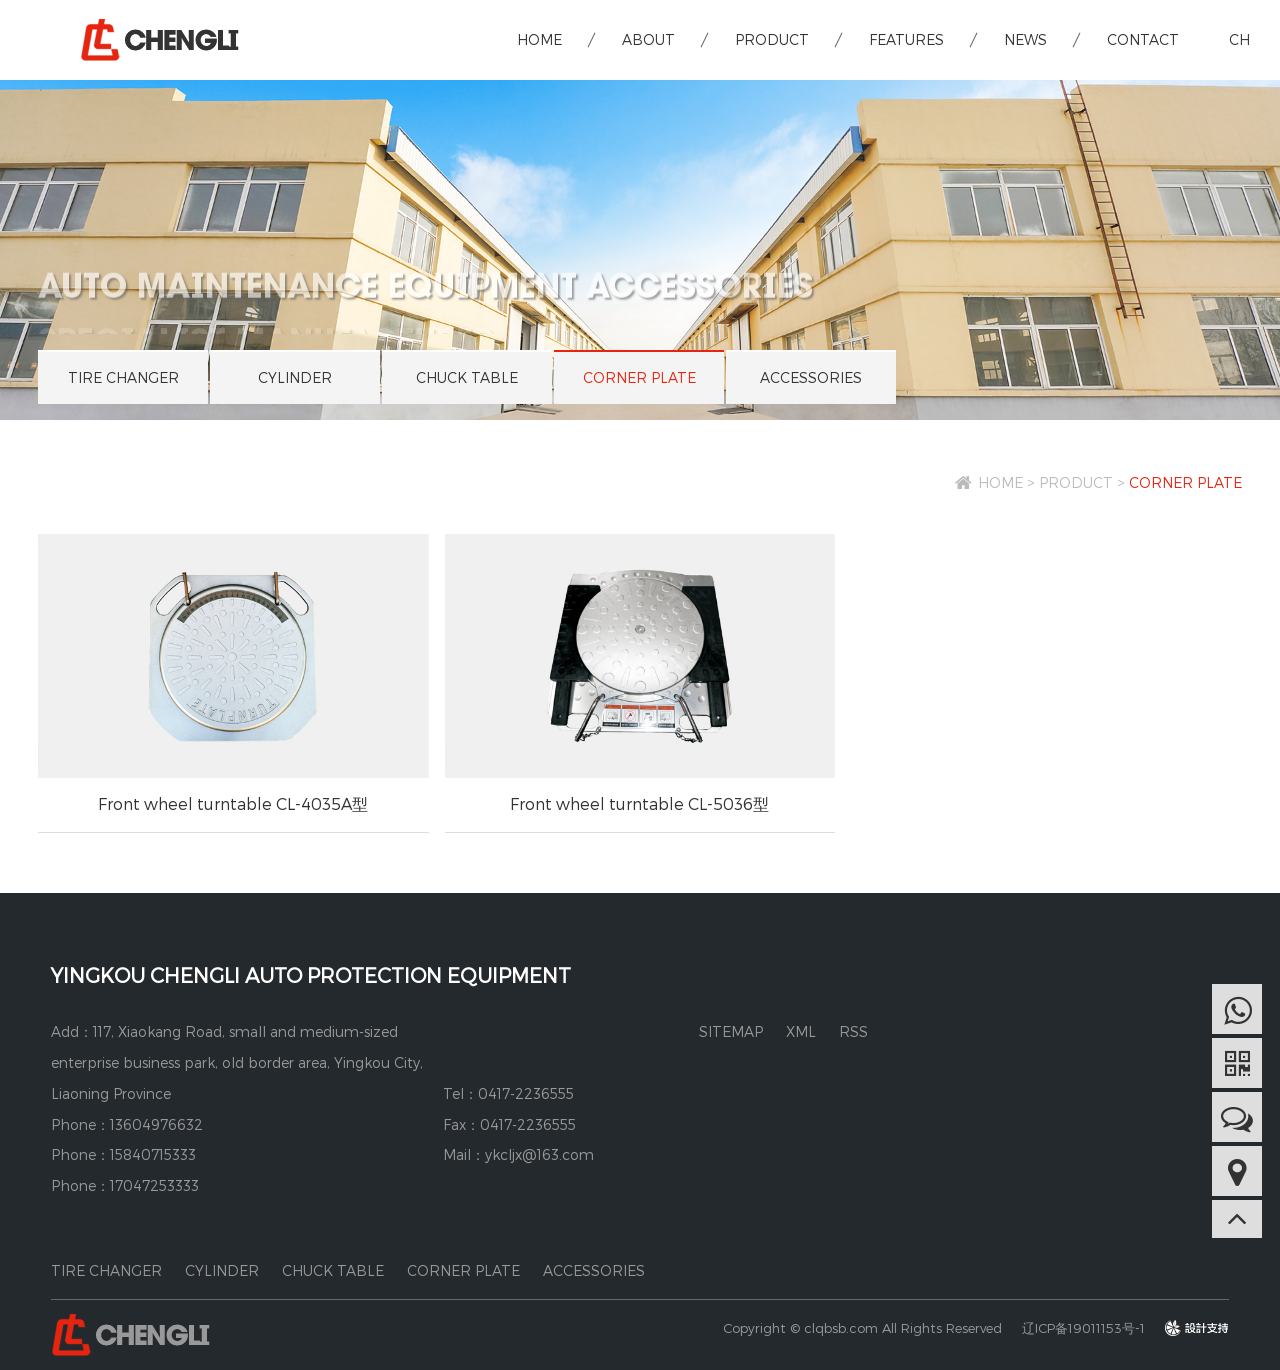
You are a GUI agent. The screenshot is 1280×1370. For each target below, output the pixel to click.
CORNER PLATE (639, 377)
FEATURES (906, 39)
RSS (853, 1031)
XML (801, 1031)
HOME (539, 39)
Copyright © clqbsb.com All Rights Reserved (862, 1328)
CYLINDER (295, 377)
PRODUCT (772, 39)
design (1208, 1328)
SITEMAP (731, 1031)
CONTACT (1143, 39)
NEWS (1025, 39)
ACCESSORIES (811, 377)
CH (1239, 39)
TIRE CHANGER (123, 377)
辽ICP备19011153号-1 (1083, 1328)
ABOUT (648, 39)
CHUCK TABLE (467, 377)
